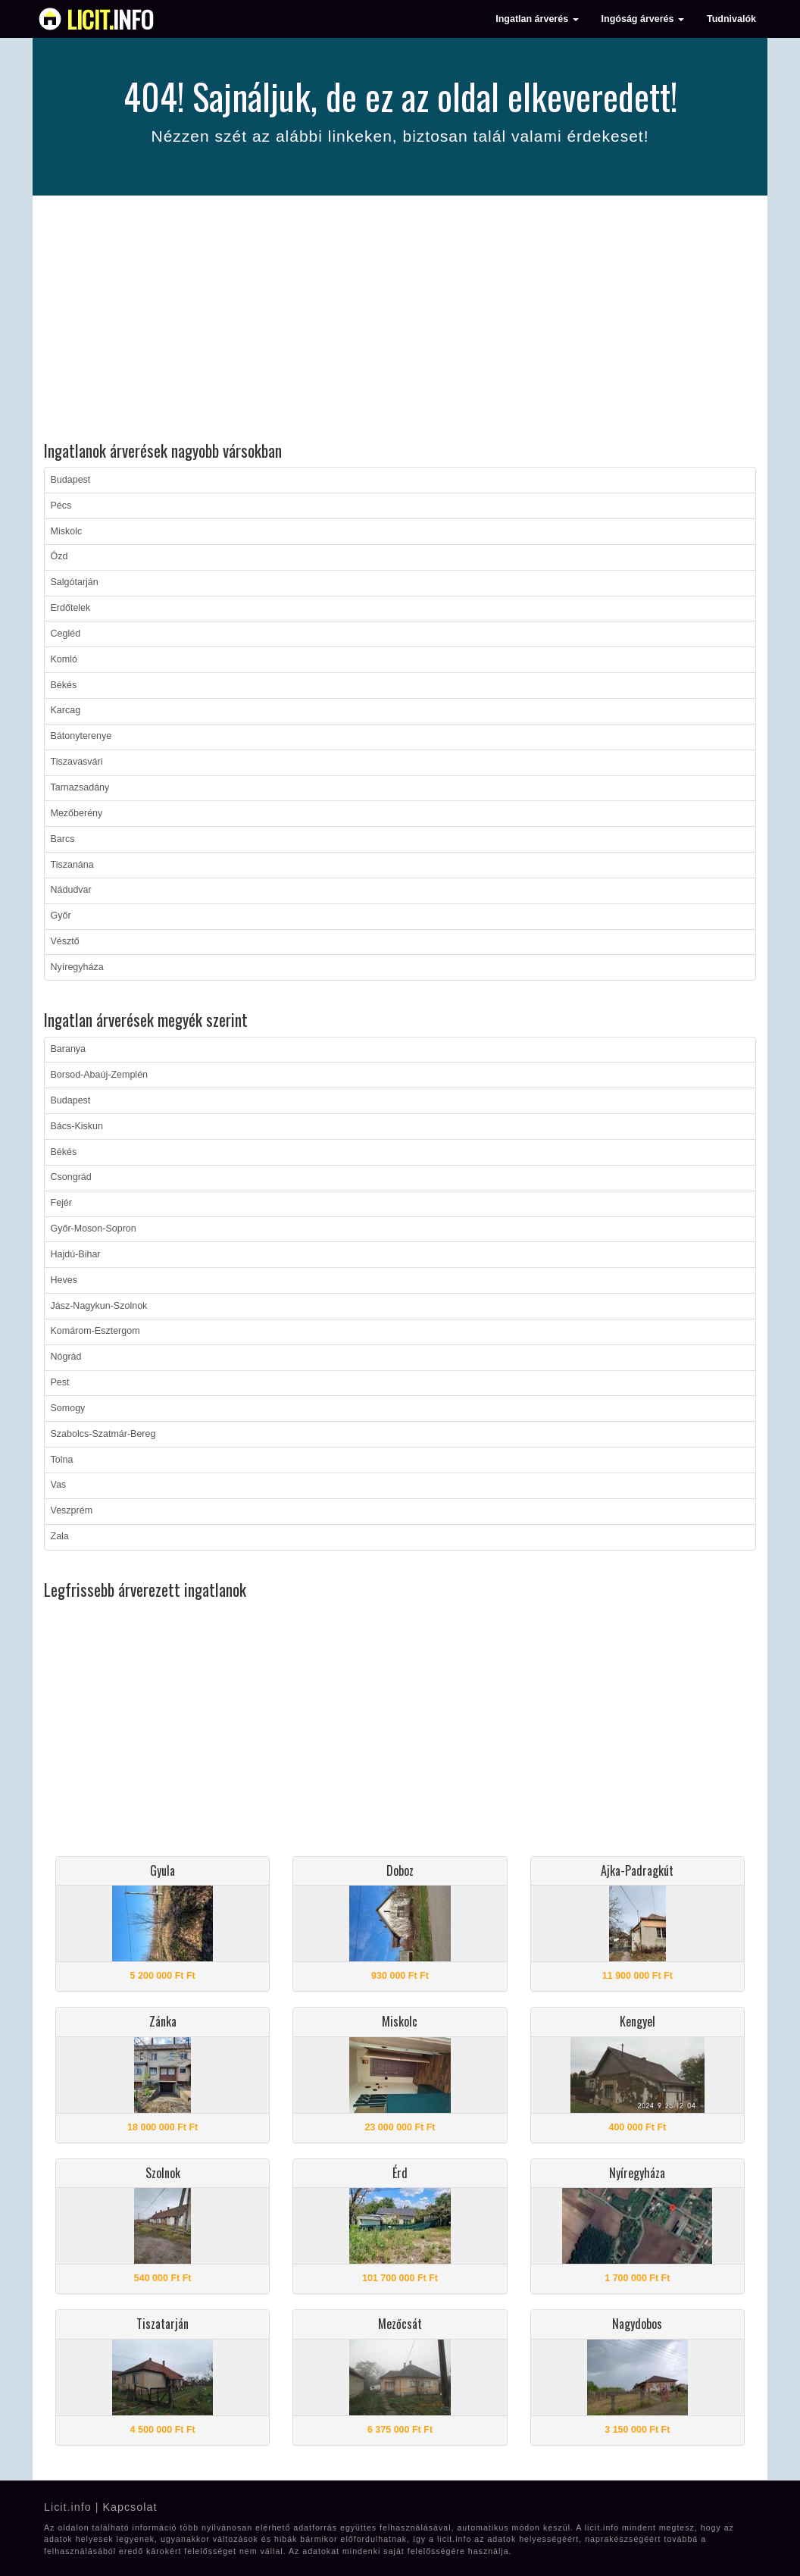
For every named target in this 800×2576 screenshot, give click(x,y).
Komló (64, 659)
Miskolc (67, 531)
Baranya (68, 1049)
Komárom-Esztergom (95, 1331)
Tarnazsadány (80, 787)
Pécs (61, 505)
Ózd (59, 556)
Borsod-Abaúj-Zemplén (99, 1074)
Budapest (71, 479)
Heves (64, 1280)
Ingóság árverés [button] (643, 19)
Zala (60, 1536)
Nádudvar (71, 889)
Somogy (68, 1408)
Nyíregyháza (77, 967)
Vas (59, 1484)
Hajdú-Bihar (76, 1254)
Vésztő (65, 941)
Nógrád (66, 1356)
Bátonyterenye (81, 736)
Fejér (61, 1202)
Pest (60, 1382)
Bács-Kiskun (77, 1126)
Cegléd (66, 633)
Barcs (63, 839)
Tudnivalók (731, 19)
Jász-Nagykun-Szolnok (99, 1306)
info (110, 19)
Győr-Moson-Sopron (93, 1228)
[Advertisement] (400, 320)
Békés (64, 685)
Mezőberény (77, 813)
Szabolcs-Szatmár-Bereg (103, 1434)
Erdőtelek (71, 608)
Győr (61, 915)
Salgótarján (74, 582)
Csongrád (71, 1177)
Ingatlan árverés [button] (536, 19)
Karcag (66, 710)
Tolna (62, 1459)
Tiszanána (72, 864)
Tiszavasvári (77, 761)
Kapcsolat (129, 2507)
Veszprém (72, 1510)
